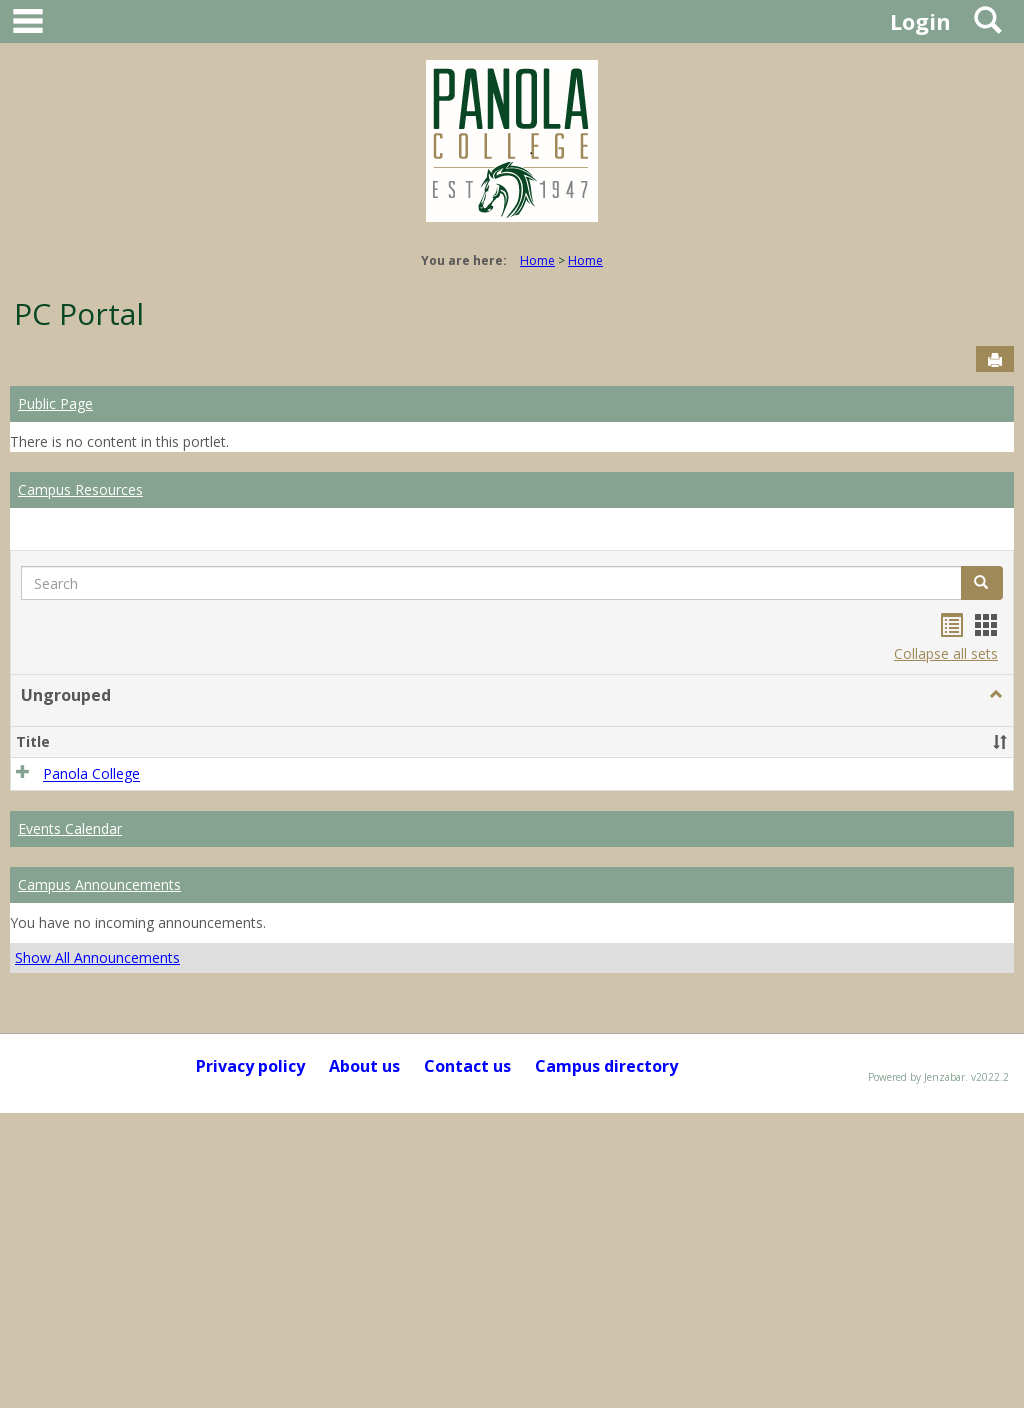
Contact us (467, 1066)
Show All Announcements (97, 957)
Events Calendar (70, 828)
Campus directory (606, 1066)
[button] (996, 695)
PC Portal (79, 313)
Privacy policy (250, 1066)
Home (537, 260)
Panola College (91, 774)
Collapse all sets (946, 653)
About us (364, 1066)
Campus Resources (80, 489)
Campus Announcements (99, 884)
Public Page (55, 403)
